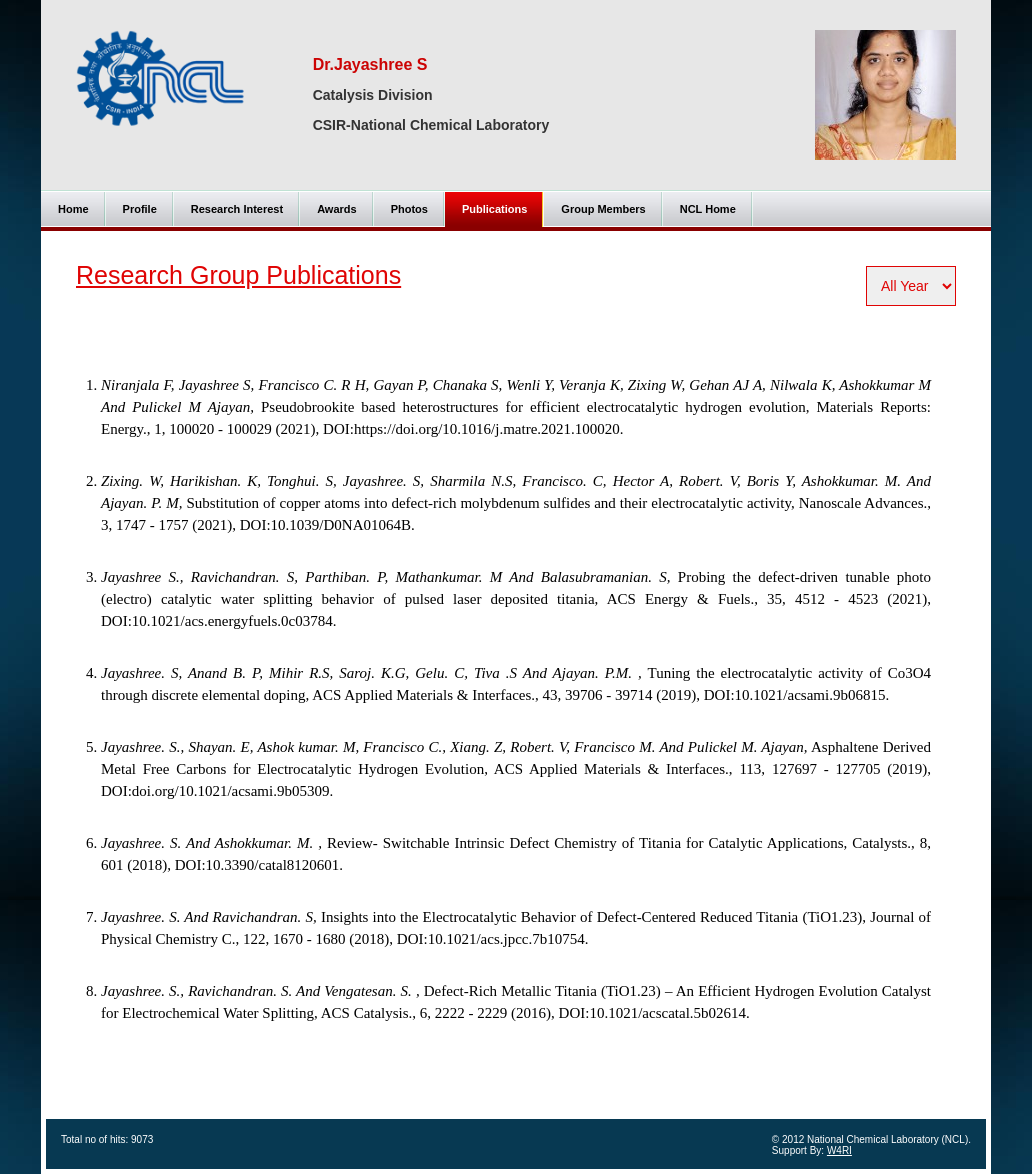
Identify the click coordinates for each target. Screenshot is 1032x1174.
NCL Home (708, 209)
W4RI (839, 1150)
